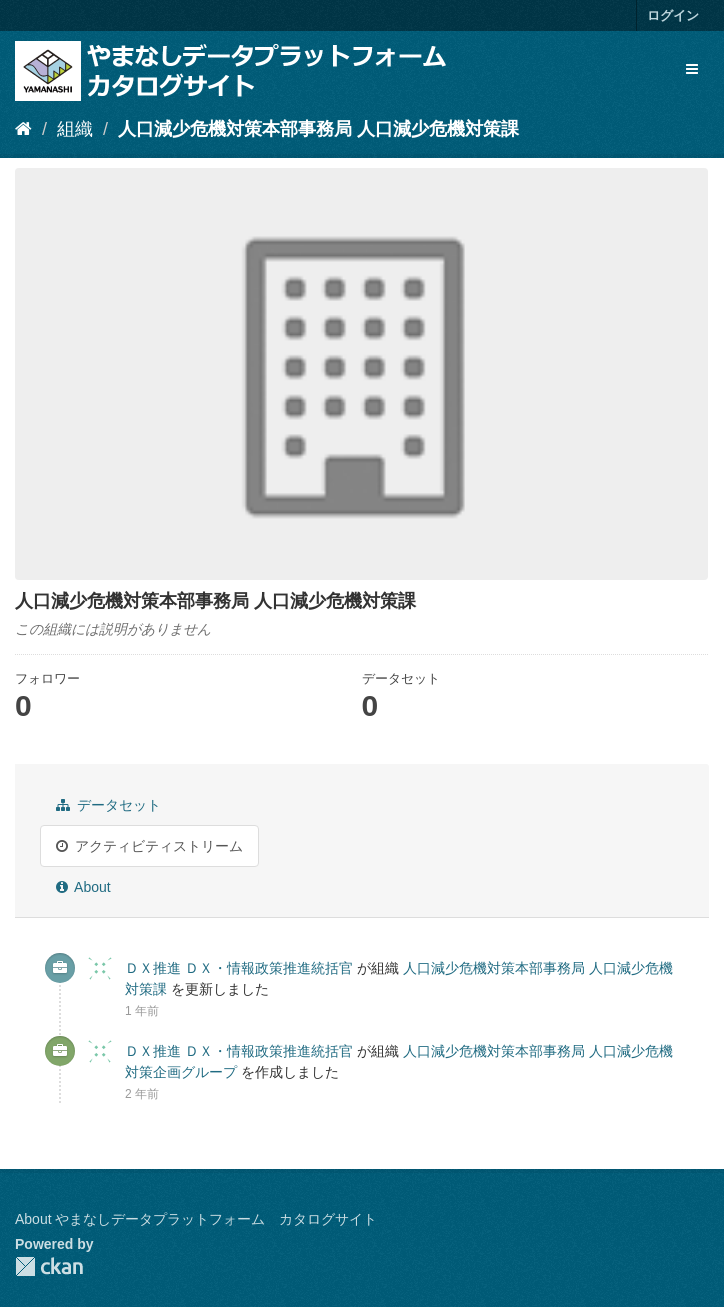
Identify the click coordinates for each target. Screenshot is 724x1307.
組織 (75, 129)
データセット (108, 805)
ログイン (673, 15)
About (83, 887)
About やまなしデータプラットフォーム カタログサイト (196, 1219)
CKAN (49, 1266)
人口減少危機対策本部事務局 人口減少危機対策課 (318, 129)
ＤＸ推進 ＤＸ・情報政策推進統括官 (239, 968)
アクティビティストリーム (149, 846)
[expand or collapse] (692, 69)
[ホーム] (23, 129)
